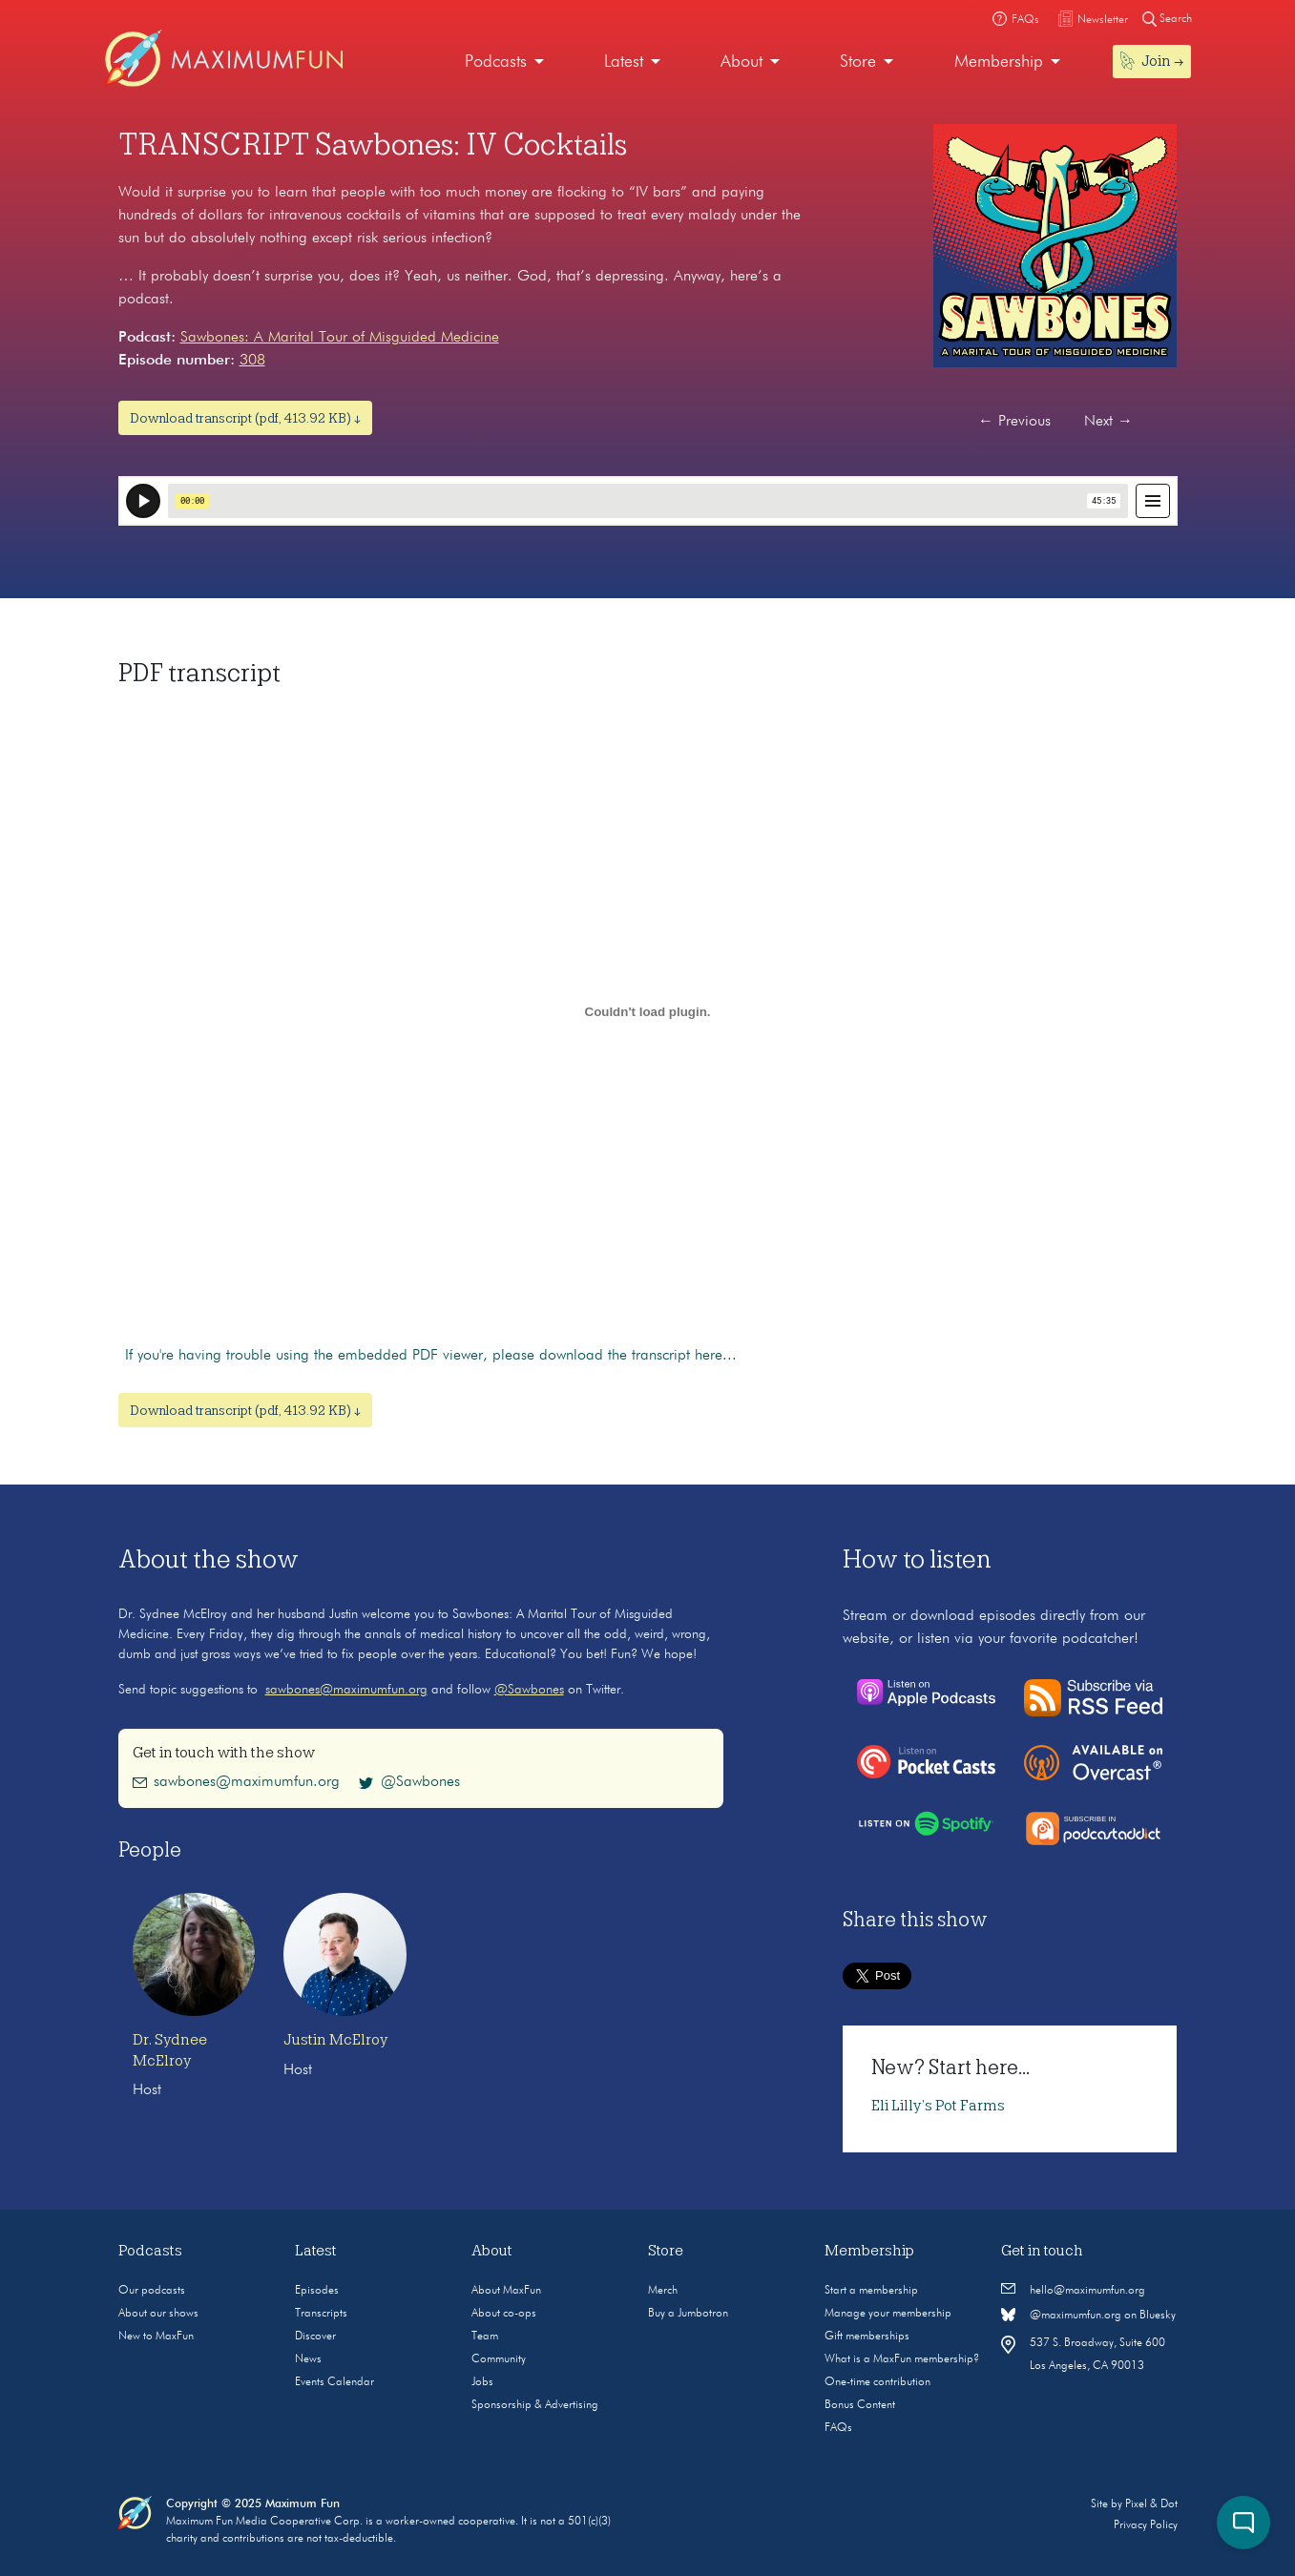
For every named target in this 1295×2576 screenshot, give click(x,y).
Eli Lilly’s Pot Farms (938, 2105)
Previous (1014, 421)
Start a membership (871, 2290)
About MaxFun (506, 2290)
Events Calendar (334, 2382)
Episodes (317, 2290)
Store (858, 62)
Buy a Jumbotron (688, 2313)
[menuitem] (504, 62)
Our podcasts (151, 2290)
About (741, 62)
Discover (315, 2336)
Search (1167, 18)
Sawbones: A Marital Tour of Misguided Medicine (339, 337)
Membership (998, 62)
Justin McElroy (335, 2039)
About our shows (158, 2313)
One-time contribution (877, 2382)
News (308, 2359)
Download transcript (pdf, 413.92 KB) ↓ (245, 418)
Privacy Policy (1146, 2525)
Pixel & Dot (1151, 2504)
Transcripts (321, 2313)
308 (252, 360)
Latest (623, 62)
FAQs (838, 2428)
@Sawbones (529, 1689)
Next (1108, 421)
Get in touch (1042, 2250)
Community (498, 2359)
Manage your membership (888, 2313)
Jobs (482, 2382)
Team (484, 2336)
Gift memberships (867, 2336)
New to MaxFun (156, 2336)
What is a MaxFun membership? (902, 2359)
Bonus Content (860, 2405)
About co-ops (503, 2313)
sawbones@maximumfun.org (346, 1689)
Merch (663, 2290)
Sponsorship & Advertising (534, 2405)
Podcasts (496, 62)
